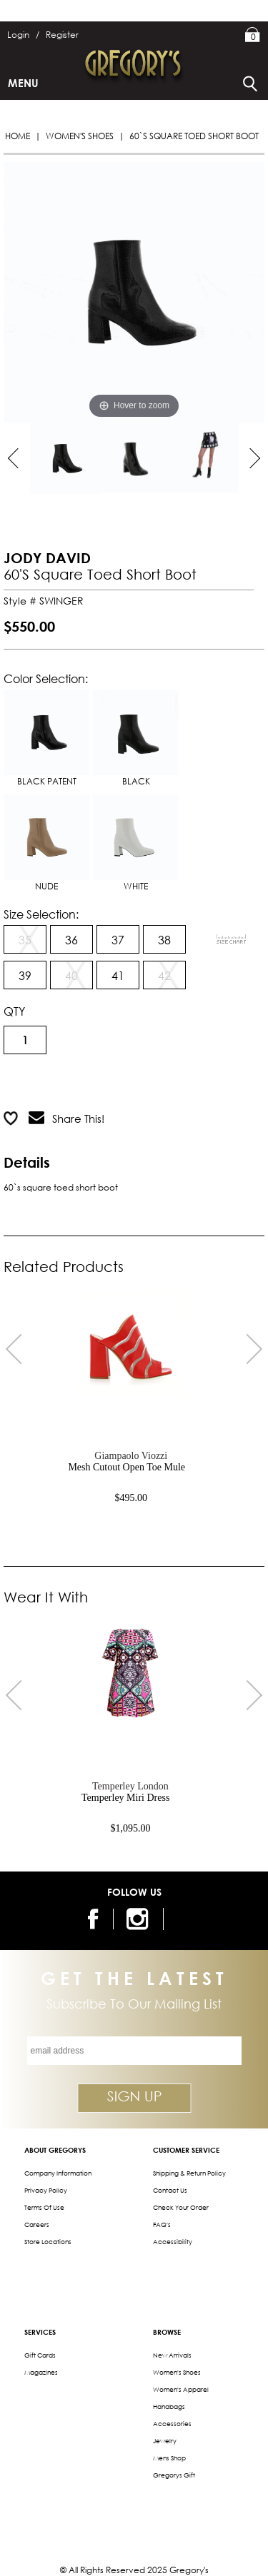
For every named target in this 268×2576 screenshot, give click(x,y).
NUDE (46, 843)
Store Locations (47, 2241)
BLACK (136, 738)
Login (23, 35)
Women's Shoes (80, 136)
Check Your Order (181, 2207)
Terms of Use (44, 2207)
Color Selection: (46, 678)
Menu (23, 82)
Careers (36, 2224)
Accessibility (172, 2241)
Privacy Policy (45, 2190)
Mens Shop (169, 2458)
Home (17, 136)
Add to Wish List (183, 1083)
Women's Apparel (181, 2389)
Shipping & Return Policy (189, 2173)
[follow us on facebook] (95, 1919)
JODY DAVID (47, 558)
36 (71, 939)
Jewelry (165, 2440)
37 (117, 939)
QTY (14, 1011)
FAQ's (162, 2224)
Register (62, 35)
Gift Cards (40, 2355)
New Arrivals (172, 2355)
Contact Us (170, 2190)
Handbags (169, 2406)
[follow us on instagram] (140, 1919)
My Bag (252, 35)
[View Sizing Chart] (231, 939)
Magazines (41, 2372)
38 (164, 939)
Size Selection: (41, 913)
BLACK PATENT (46, 738)
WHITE (136, 843)
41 (117, 975)
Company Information (57, 2173)
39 (25, 975)
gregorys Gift (174, 2475)
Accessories (172, 2423)
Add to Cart (61, 1083)
